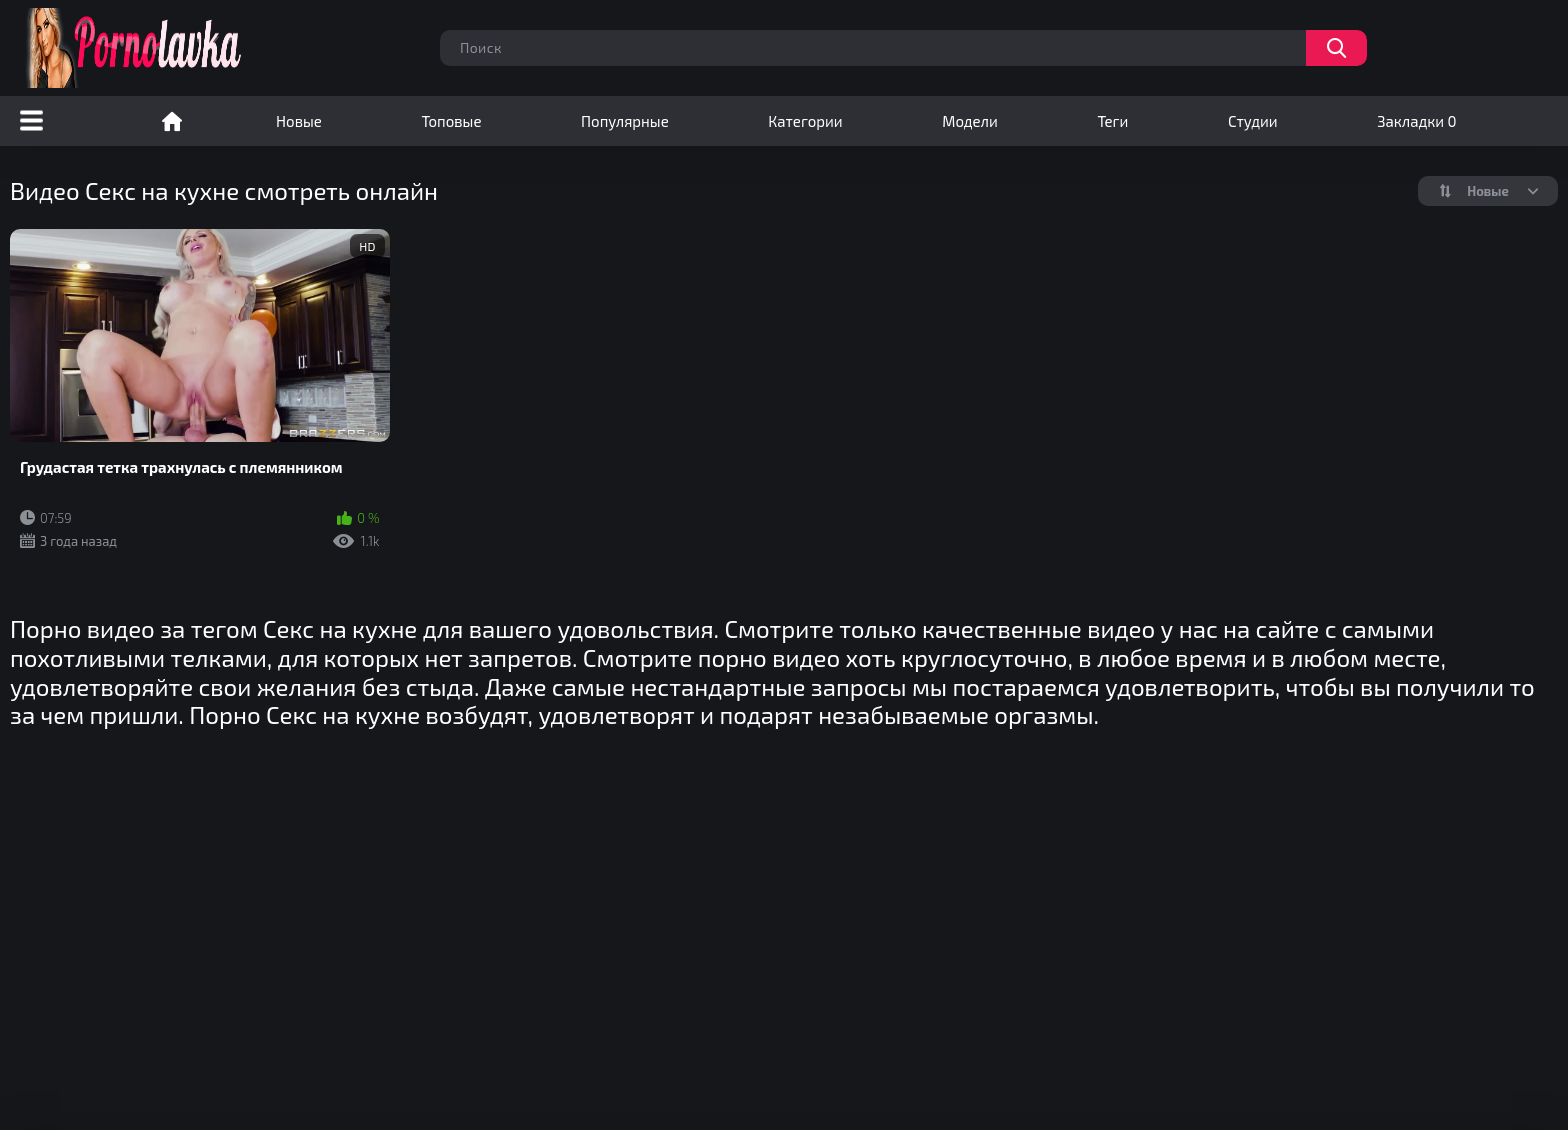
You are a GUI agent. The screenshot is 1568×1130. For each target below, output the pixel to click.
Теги (1112, 121)
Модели (970, 121)
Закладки (1416, 121)
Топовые (451, 121)
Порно (172, 121)
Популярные (625, 121)
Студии (1253, 121)
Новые (299, 121)
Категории (805, 121)
